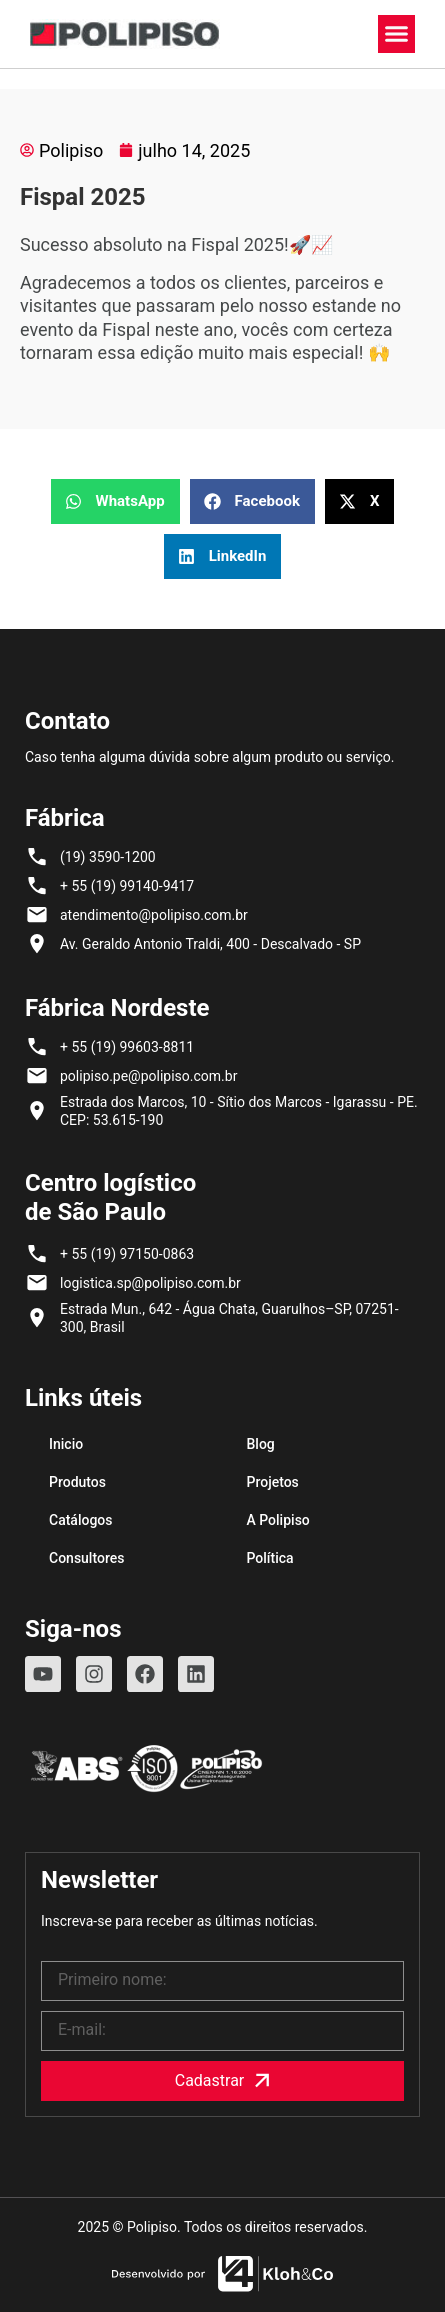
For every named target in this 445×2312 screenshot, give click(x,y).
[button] (397, 34)
